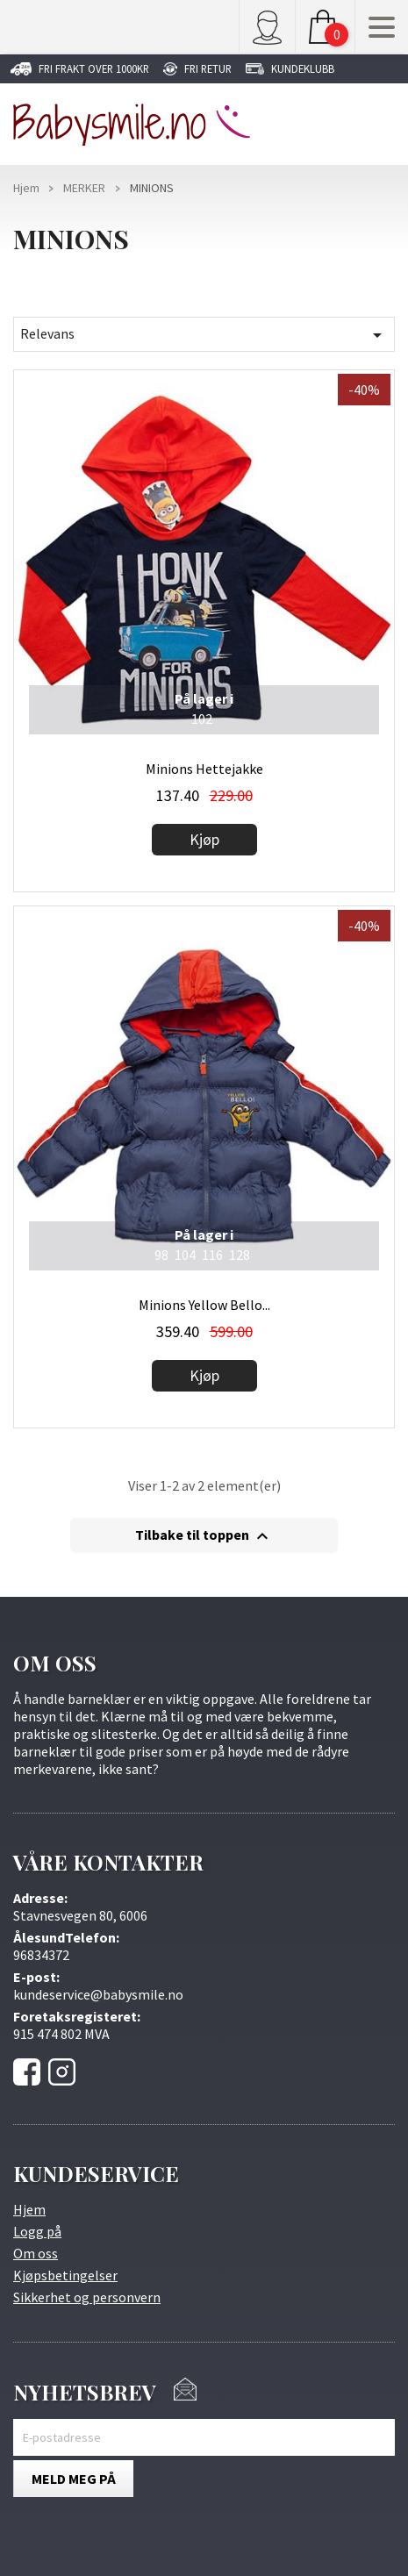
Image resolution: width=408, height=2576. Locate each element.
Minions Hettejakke (204, 768)
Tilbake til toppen (204, 1536)
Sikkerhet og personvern (87, 2297)
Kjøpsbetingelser (65, 2275)
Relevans (204, 335)
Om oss (35, 2253)
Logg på (37, 2231)
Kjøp (204, 839)
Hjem (29, 2209)
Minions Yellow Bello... (204, 1304)
